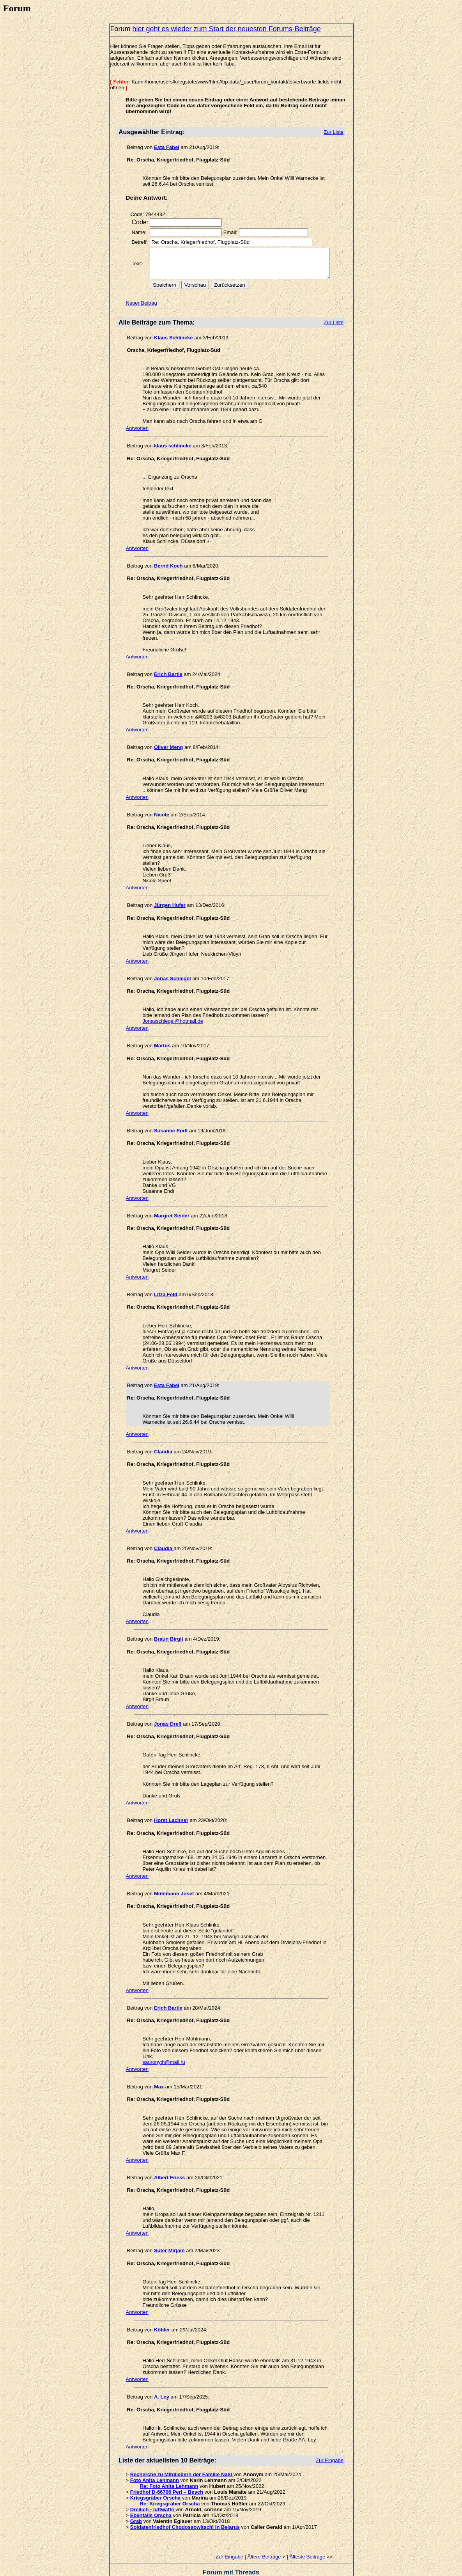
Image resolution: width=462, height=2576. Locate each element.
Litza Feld (163, 1289)
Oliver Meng (166, 753)
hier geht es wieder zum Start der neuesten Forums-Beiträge (224, 29)
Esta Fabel (164, 147)
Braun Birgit (166, 1627)
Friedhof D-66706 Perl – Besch (163, 2474)
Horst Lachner (169, 1808)
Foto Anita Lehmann (151, 2463)
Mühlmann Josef (172, 1882)
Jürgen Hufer (167, 905)
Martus (160, 1040)
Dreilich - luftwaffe (149, 2492)
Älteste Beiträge (309, 2539)
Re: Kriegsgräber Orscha (167, 2486)
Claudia (162, 1446)
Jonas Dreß (165, 1712)
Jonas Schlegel (170, 978)
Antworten (134, 434)
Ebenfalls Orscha (148, 2498)
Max (156, 2075)
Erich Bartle (166, 680)
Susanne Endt (169, 1125)
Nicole (159, 820)
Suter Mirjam (167, 2233)
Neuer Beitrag (138, 309)
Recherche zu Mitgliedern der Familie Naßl (179, 2457)
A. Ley (159, 2379)
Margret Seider (169, 1210)
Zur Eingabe (232, 2539)
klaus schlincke (170, 451)
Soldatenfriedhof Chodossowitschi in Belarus (182, 2509)
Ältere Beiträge (266, 2539)
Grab (133, 2504)
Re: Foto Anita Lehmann (166, 2468)
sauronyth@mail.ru (161, 2050)
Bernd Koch (166, 572)
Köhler (160, 2312)
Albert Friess (167, 2160)
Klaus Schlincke (171, 343)
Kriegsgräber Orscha (152, 2480)
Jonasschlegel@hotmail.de (287, 1015)
